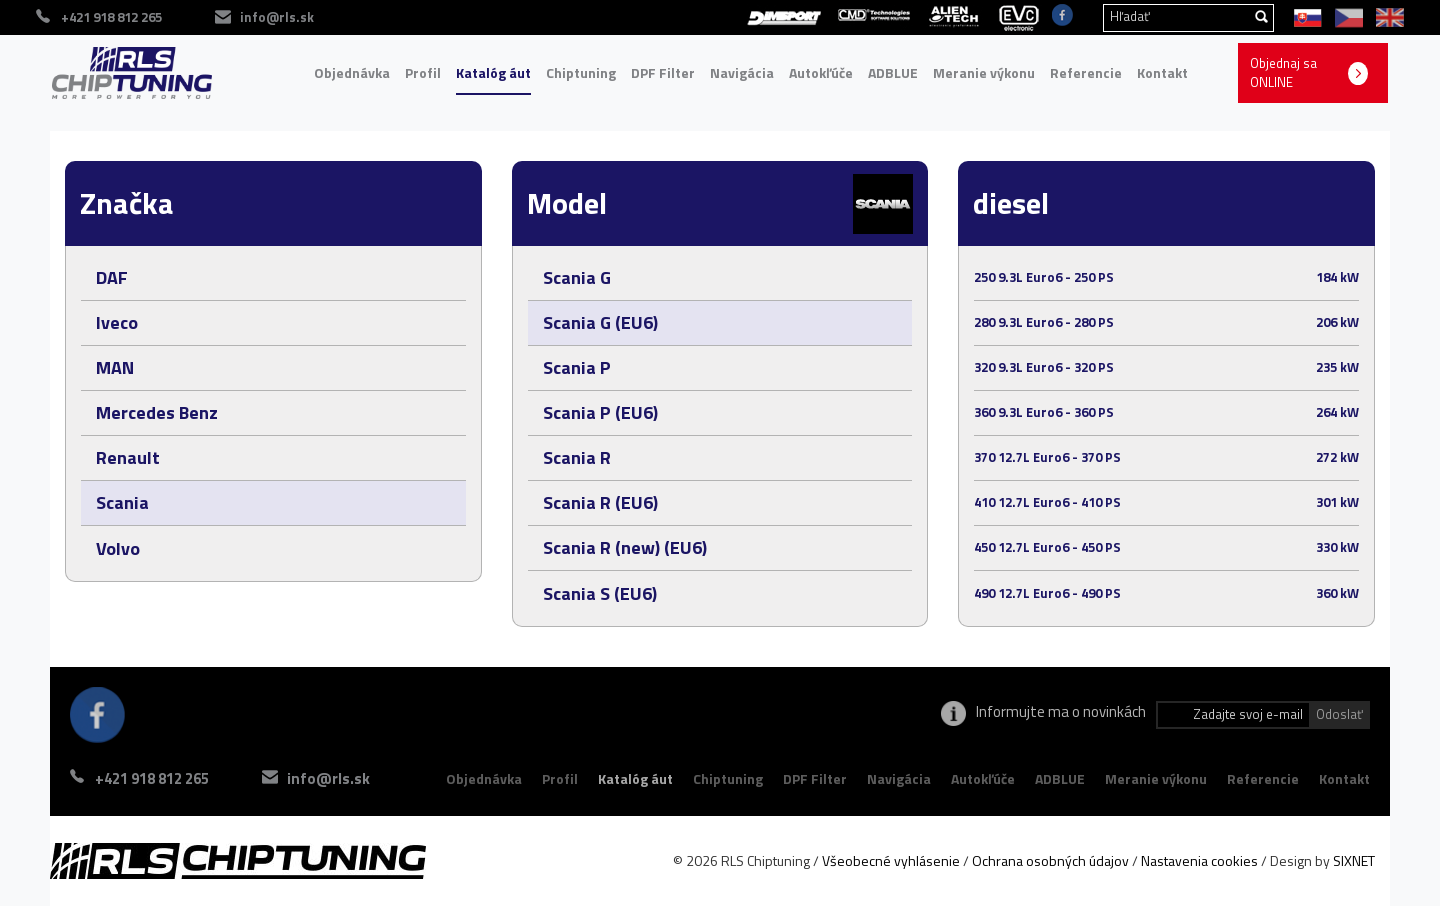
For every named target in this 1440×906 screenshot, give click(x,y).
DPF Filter (663, 72)
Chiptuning (581, 72)
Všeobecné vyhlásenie (891, 860)
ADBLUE (893, 72)
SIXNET (1354, 860)
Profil (423, 72)
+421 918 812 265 (152, 778)
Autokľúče (821, 72)
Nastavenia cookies (1199, 860)
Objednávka (352, 72)
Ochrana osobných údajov (1050, 860)
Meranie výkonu (984, 72)
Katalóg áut (493, 72)
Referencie (1086, 72)
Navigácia (742, 72)
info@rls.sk (328, 778)
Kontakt (1162, 72)
